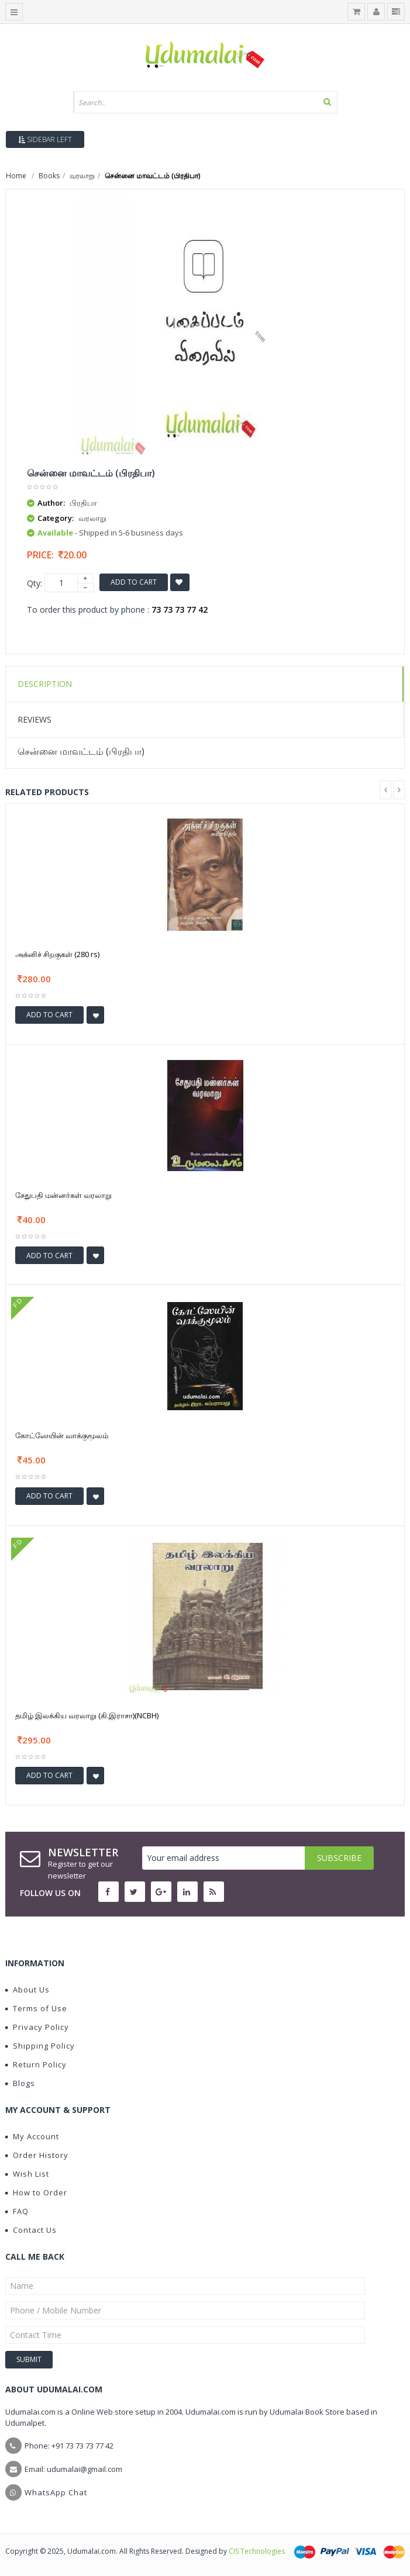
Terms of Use (36, 2008)
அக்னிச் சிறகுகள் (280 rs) (57, 954)
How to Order (36, 2192)
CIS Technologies (257, 2551)
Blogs (20, 2083)
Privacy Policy (37, 2027)
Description (45, 683)
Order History (36, 2155)
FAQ (17, 2211)
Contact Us (31, 2230)
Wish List (27, 2173)
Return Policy (36, 2064)
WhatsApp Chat (56, 2492)
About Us (27, 1989)
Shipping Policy (40, 2045)
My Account (32, 2136)
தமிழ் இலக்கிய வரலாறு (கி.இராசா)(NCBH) (87, 1715)
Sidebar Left (45, 139)
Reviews (34, 719)
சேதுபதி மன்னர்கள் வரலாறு (63, 1195)
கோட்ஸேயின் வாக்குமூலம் (61, 1435)
